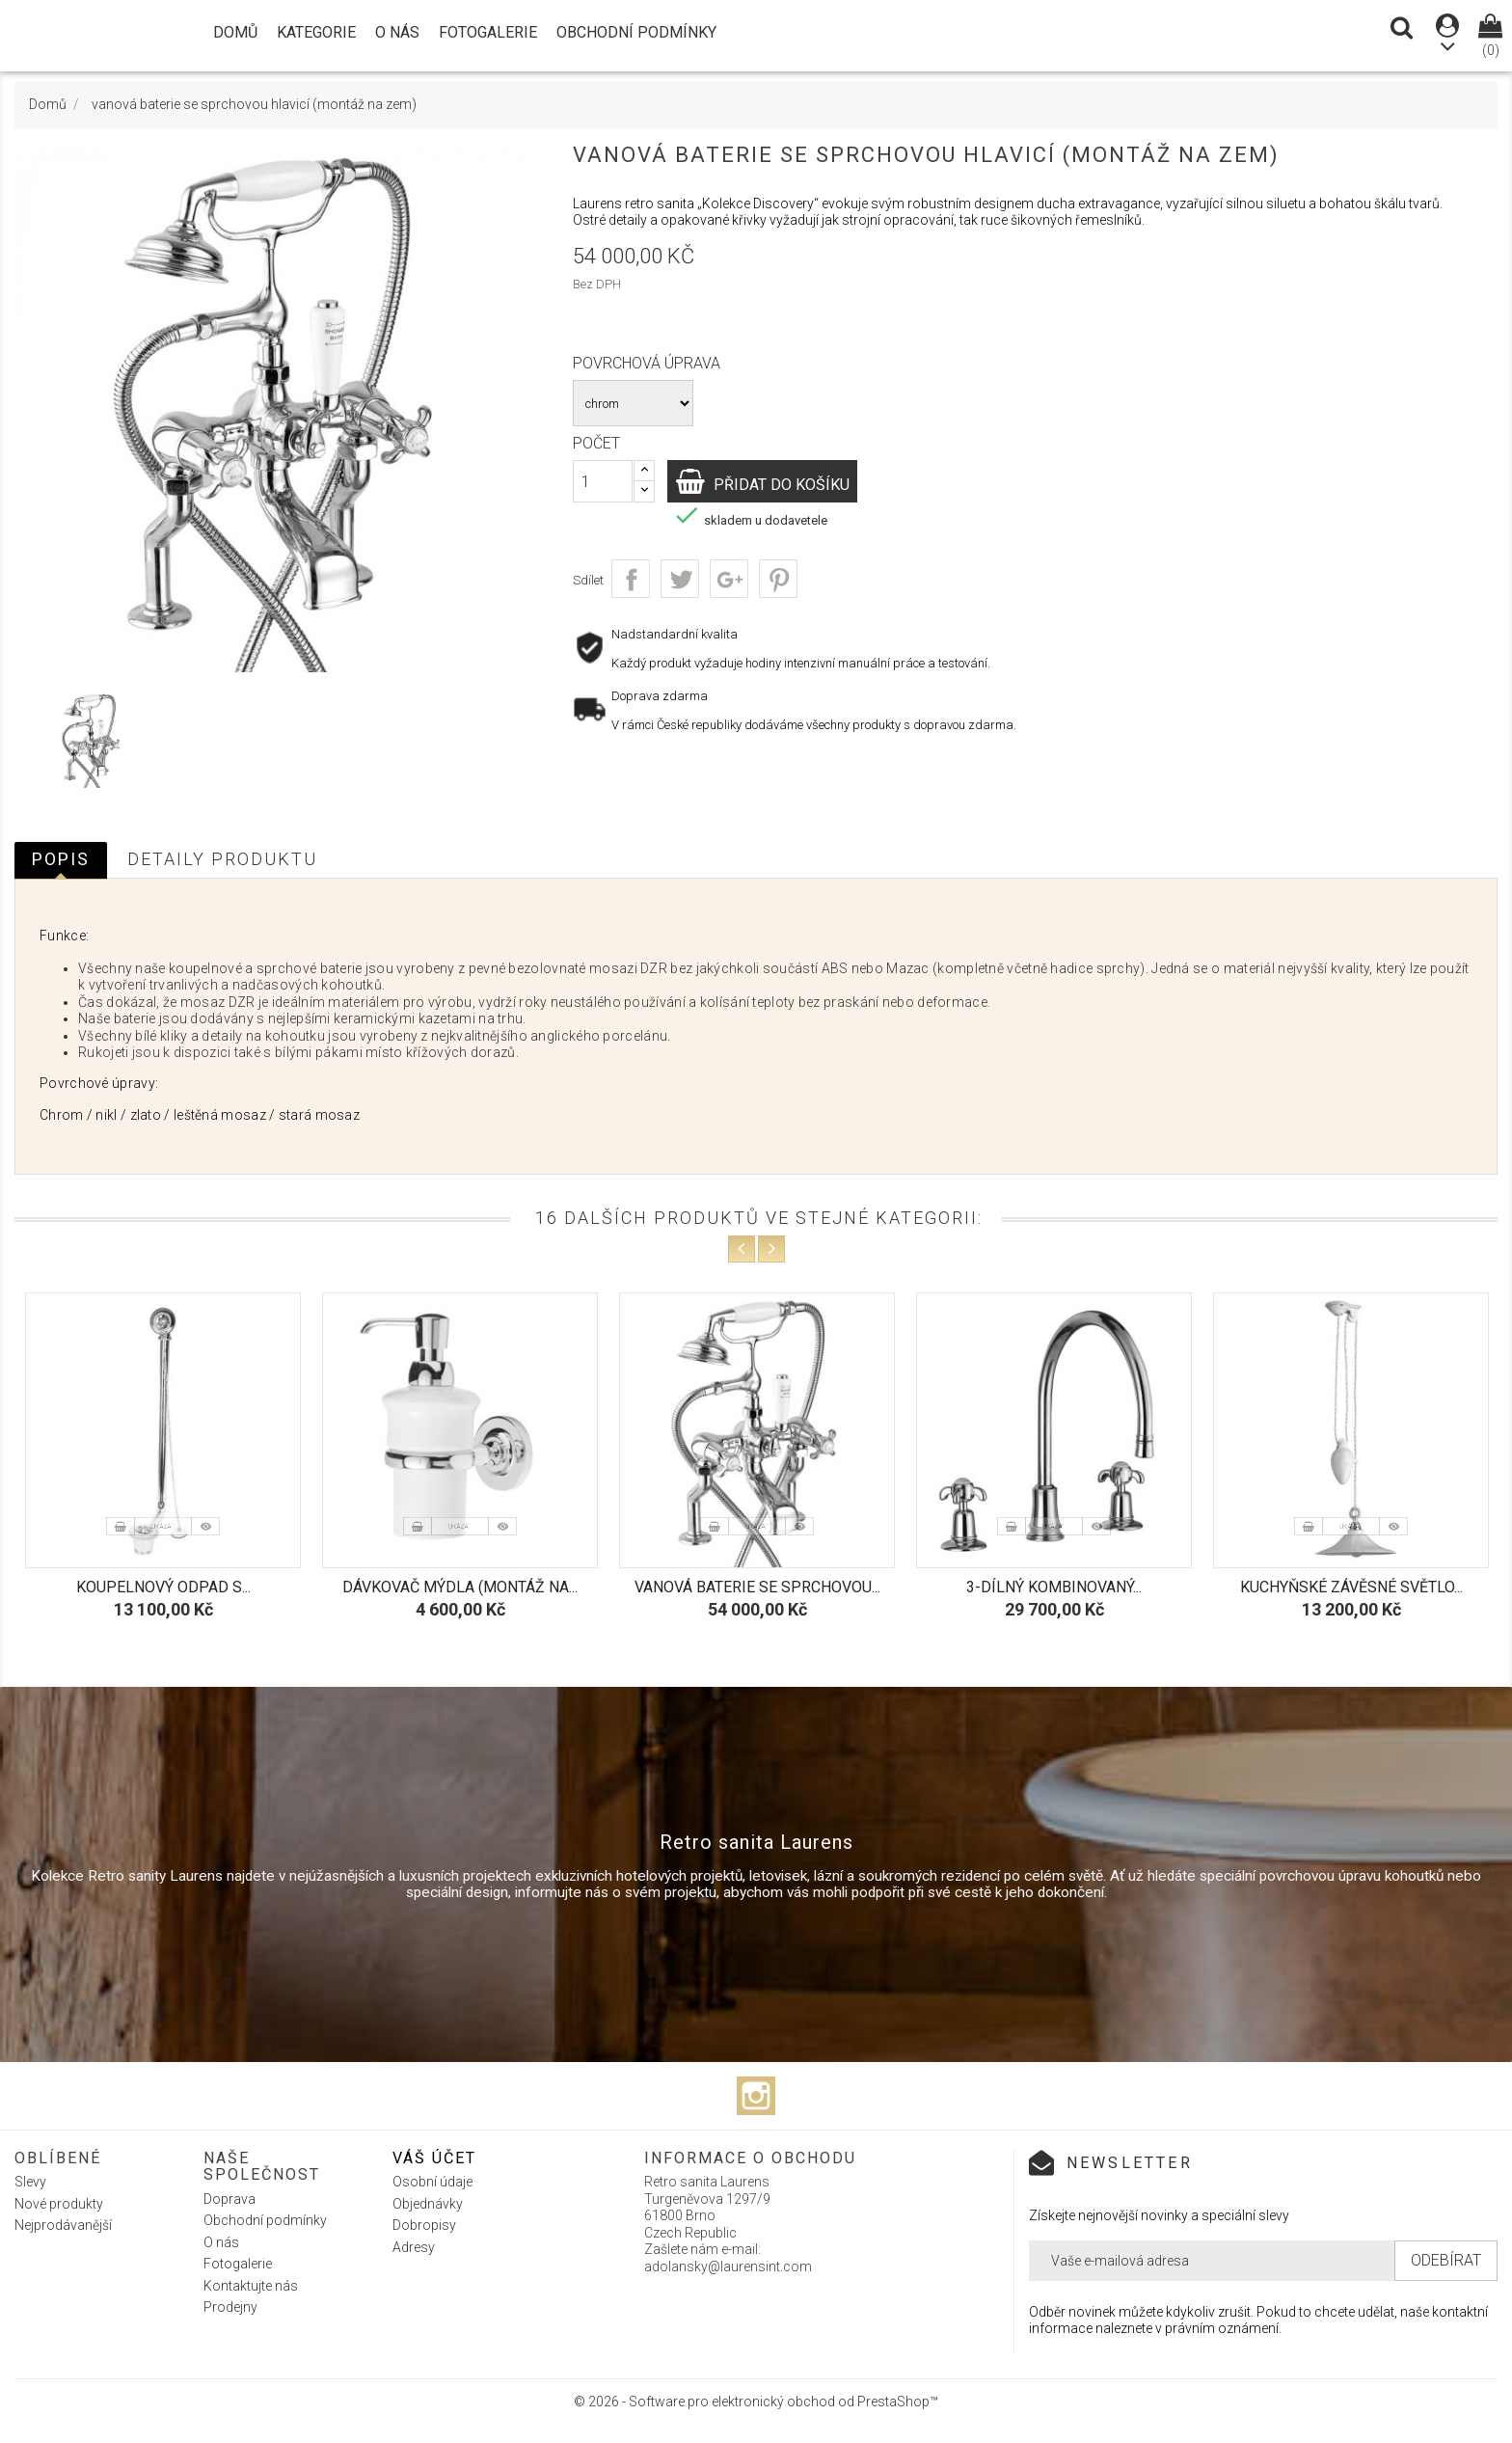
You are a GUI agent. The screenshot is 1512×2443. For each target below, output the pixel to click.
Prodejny (230, 2307)
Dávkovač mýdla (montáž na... (460, 1587)
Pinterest (778, 578)
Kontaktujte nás (250, 2286)
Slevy (30, 2181)
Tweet (680, 578)
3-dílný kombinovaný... (1054, 1587)
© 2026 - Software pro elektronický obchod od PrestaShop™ (756, 2401)
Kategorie (316, 32)
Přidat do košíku (791, 484)
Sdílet (630, 578)
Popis (61, 859)
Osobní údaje (432, 2181)
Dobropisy (424, 2225)
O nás (397, 32)
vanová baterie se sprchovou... (757, 1587)
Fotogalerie (488, 32)
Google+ (729, 578)
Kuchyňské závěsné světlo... (1351, 1587)
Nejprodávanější (63, 2225)
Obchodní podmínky (636, 32)
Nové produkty (58, 2204)
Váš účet (434, 2158)
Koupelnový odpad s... (163, 1587)
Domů (235, 32)
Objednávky (427, 2204)
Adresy (413, 2247)
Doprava (229, 2199)
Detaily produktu (222, 859)
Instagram (756, 2096)
